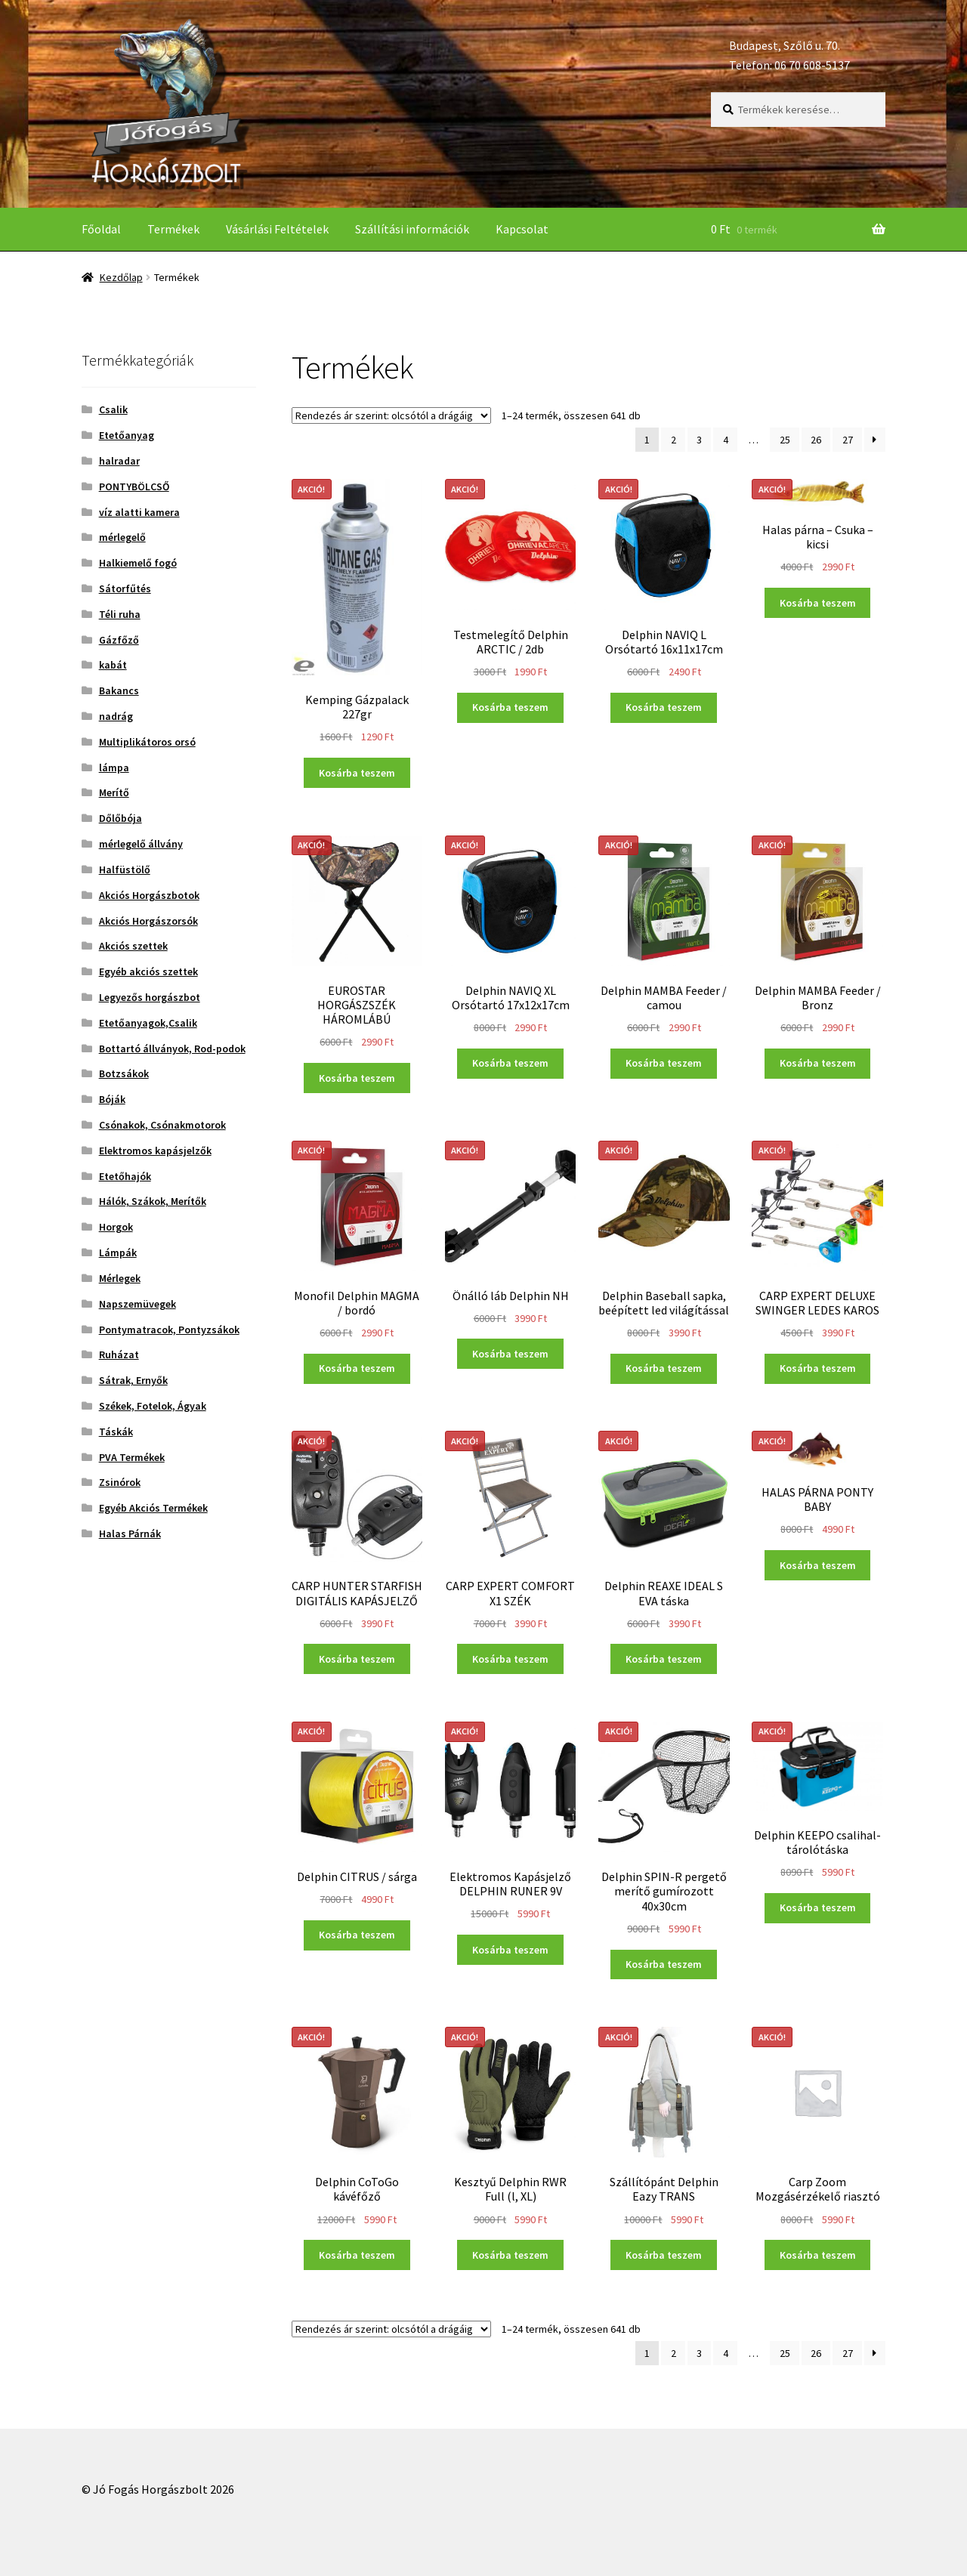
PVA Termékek (132, 1457)
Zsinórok (120, 1482)
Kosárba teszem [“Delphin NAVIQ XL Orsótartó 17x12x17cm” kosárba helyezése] (510, 1063)
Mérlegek (120, 1278)
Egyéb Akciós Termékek (153, 1508)
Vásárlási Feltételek (277, 228)
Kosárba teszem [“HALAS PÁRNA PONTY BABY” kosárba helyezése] (818, 1565)
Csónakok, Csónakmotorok (162, 1125)
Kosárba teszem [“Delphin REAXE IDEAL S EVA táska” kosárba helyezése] (664, 1659)
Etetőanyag (126, 435)
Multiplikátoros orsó (147, 742)
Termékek (173, 228)
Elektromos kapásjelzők (155, 1150)
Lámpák (118, 1252)
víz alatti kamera (139, 512)
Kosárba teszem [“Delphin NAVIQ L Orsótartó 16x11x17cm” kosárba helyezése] (664, 707)
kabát (113, 665)
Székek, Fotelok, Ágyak (152, 1406)
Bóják (112, 1099)
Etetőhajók (125, 1176)
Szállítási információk (412, 228)
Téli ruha (120, 614)
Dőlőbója (120, 818)
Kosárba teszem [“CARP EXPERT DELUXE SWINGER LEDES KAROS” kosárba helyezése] (818, 1368)
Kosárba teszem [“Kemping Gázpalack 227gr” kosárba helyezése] (357, 773)
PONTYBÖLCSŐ (134, 486)
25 (785, 439)
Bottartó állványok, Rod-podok (172, 1048)
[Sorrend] (391, 415)
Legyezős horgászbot (149, 997)
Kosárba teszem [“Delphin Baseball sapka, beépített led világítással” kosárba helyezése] (664, 1368)
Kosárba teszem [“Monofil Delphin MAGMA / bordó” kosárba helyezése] (357, 1368)
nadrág (116, 716)
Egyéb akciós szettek (148, 971)
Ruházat (119, 1354)
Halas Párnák (130, 1533)
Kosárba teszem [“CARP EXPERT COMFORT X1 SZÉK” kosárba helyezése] (510, 1659)
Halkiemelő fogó (138, 563)
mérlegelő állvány (141, 844)
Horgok (116, 1227)
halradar (119, 461)
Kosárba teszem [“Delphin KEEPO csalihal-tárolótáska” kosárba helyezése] (818, 1907)
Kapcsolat (522, 228)
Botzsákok (124, 1073)
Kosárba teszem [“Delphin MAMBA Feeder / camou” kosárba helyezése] (664, 1063)
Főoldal (101, 228)
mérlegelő (122, 537)
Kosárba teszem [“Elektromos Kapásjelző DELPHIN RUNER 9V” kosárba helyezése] (510, 1950)
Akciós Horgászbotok (149, 895)
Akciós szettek (133, 946)
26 (816, 439)
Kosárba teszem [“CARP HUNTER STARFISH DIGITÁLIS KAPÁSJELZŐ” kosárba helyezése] (357, 1659)
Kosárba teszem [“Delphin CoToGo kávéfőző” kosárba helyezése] (357, 2255)
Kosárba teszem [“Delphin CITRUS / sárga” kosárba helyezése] (357, 1934)
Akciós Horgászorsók (148, 921)
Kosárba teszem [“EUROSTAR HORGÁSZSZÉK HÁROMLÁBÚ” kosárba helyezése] (357, 1078)
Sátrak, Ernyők (133, 1380)
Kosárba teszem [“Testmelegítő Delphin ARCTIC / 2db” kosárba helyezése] (510, 707)
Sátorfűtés (125, 588)
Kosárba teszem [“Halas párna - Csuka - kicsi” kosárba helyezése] (818, 603)
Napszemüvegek (137, 1304)
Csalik (113, 409)
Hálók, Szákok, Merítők (152, 1201)
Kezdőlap (121, 277)
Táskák (116, 1431)
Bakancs (119, 690)
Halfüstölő (124, 869)
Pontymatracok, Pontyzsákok (169, 1329)
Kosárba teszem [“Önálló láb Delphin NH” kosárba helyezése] (510, 1354)
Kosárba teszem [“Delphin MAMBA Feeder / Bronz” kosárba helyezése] (818, 1063)
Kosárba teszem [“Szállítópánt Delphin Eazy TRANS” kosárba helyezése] (664, 2255)
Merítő (114, 792)
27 (847, 439)
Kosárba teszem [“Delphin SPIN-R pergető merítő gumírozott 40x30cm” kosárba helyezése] (664, 1964)
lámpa (114, 767)
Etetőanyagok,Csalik (148, 1023)
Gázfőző (119, 640)
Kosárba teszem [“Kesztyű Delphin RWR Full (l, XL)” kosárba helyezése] (510, 2255)
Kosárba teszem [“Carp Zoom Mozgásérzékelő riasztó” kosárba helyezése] (818, 2255)
